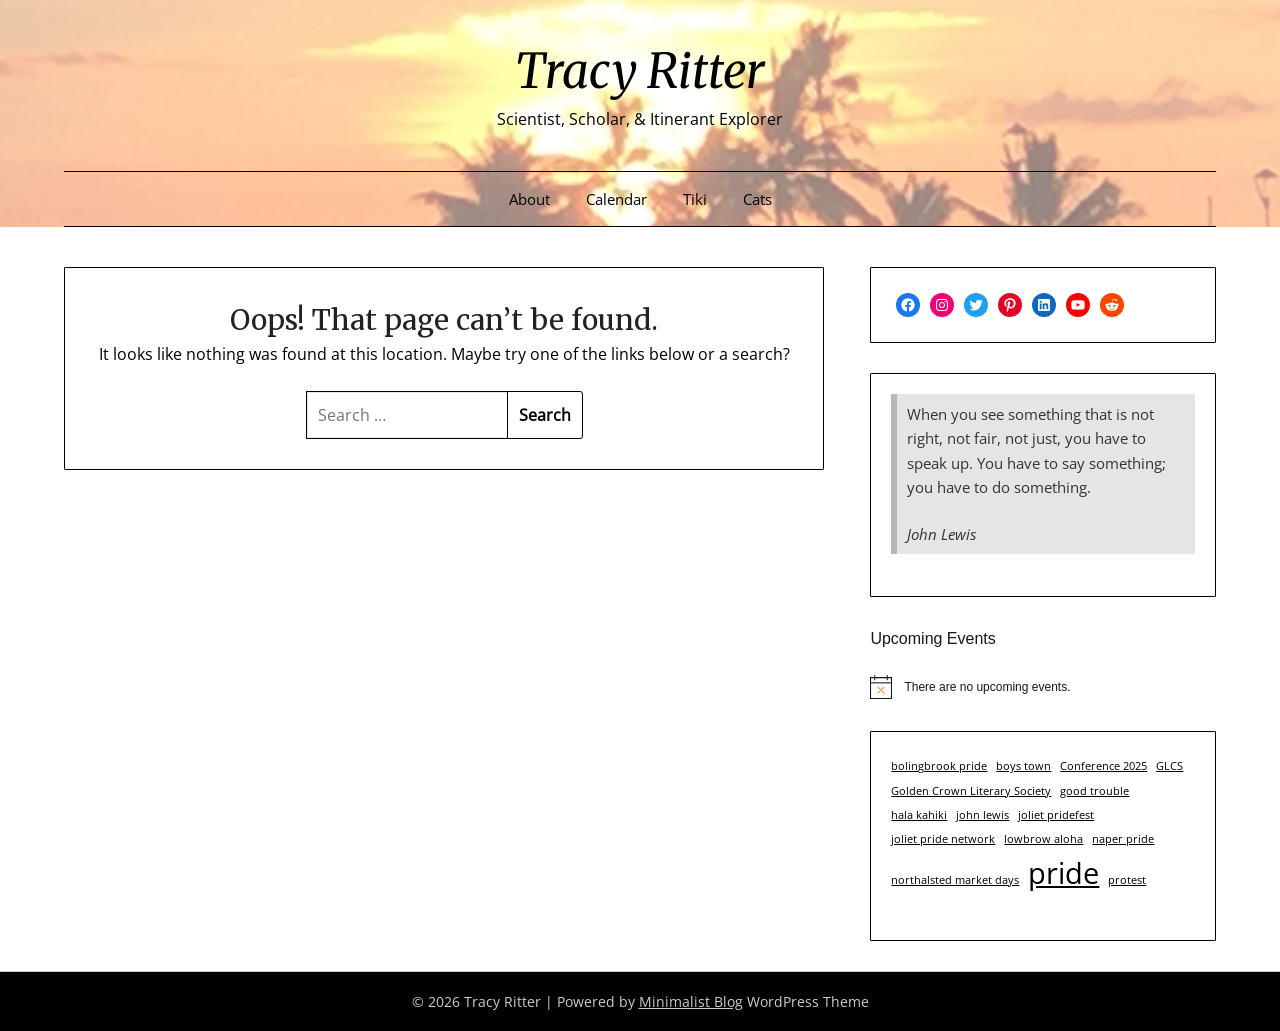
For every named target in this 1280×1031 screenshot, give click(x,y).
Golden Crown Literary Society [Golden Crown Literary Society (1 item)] (971, 791)
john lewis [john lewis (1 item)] (982, 815)
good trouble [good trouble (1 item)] (1094, 791)
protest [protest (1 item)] (1127, 880)
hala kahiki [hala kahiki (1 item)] (919, 815)
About (529, 199)
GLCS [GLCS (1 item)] (1169, 766)
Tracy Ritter (640, 71)
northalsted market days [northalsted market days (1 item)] (955, 880)
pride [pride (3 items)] (1063, 873)
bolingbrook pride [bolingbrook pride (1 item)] (939, 766)
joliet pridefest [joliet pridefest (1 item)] (1056, 815)
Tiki (695, 199)
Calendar (616, 199)
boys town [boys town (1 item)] (1023, 766)
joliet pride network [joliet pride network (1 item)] (943, 839)
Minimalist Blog (691, 1001)
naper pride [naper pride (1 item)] (1123, 839)
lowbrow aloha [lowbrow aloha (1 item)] (1043, 839)
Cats (757, 199)
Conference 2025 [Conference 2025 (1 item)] (1103, 766)
